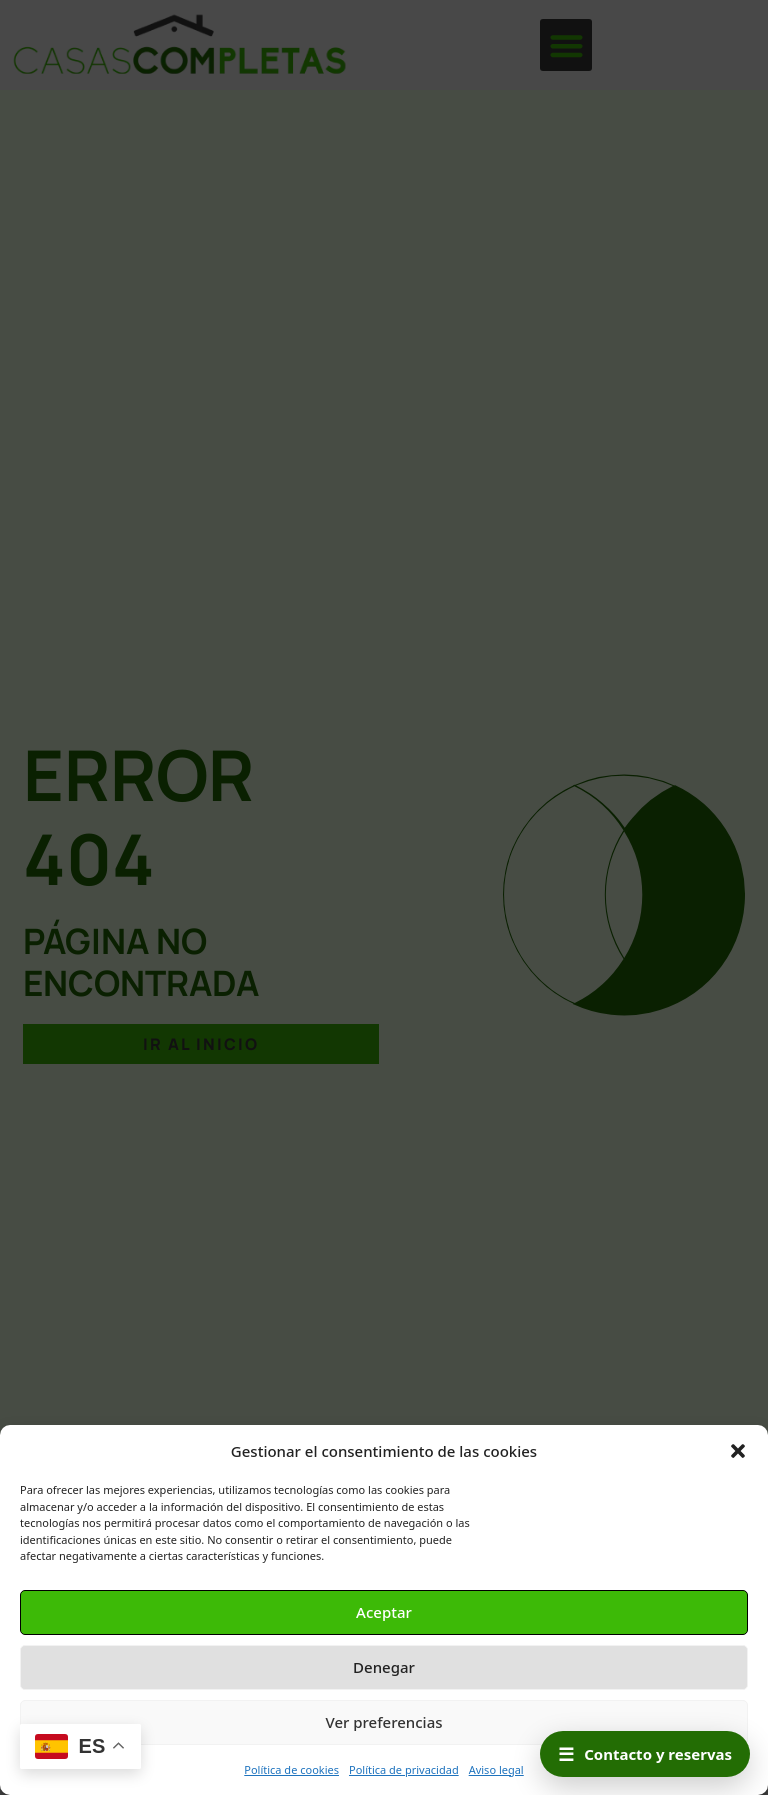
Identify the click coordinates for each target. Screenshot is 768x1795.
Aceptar (384, 1612)
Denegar (384, 1667)
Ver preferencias (383, 1722)
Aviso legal (496, 1769)
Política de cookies (291, 1769)
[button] (738, 1451)
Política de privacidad (404, 1769)
